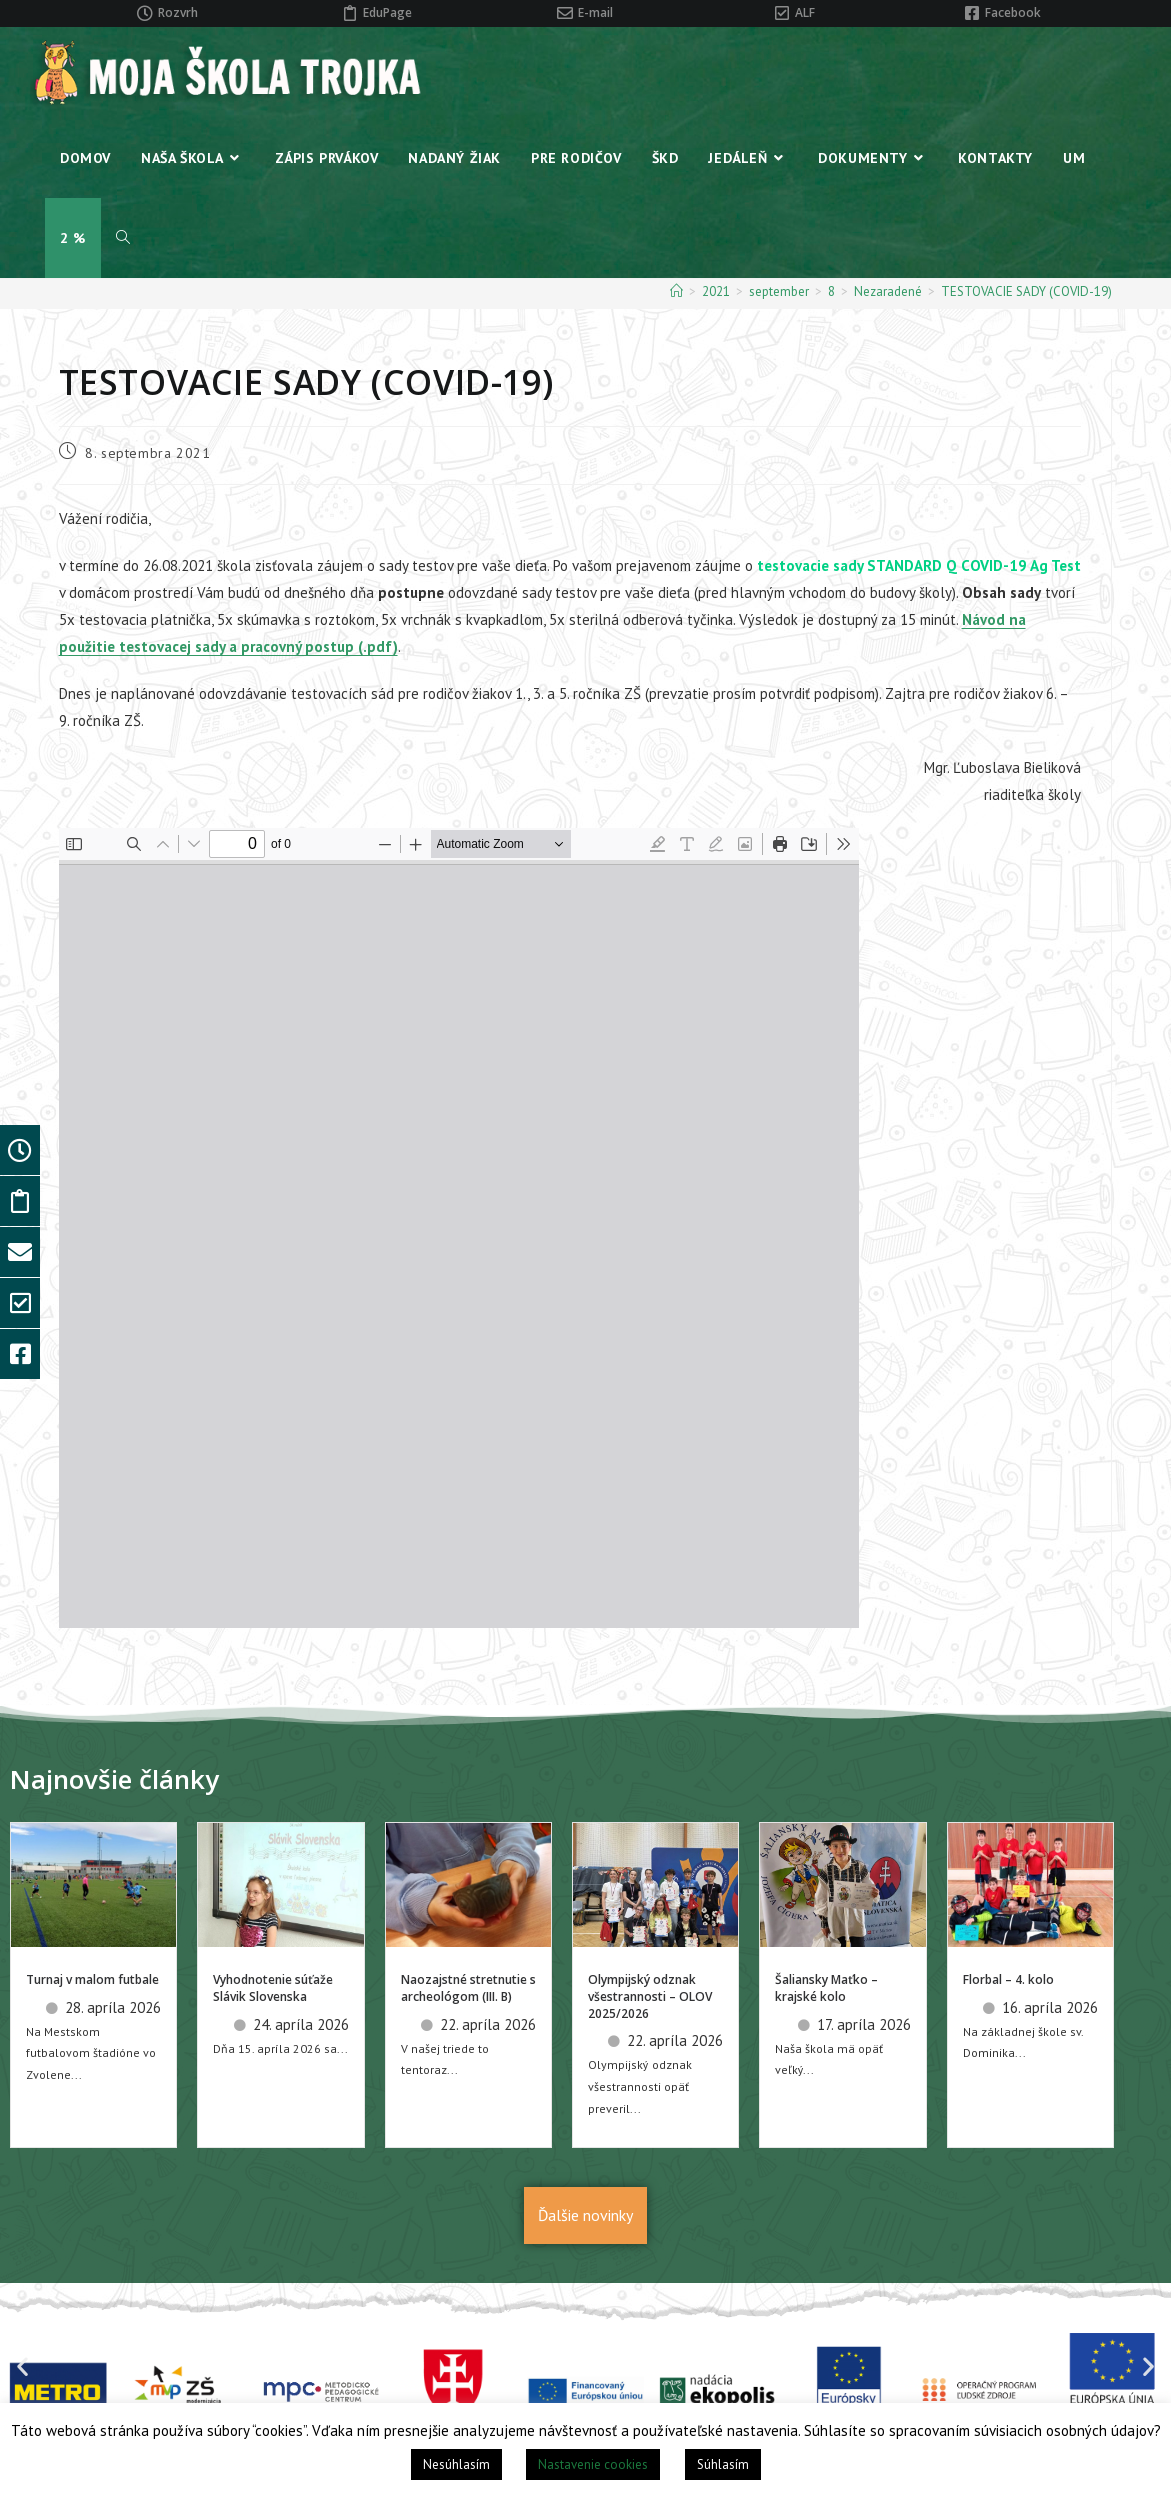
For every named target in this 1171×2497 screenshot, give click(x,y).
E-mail (595, 12)
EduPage (387, 12)
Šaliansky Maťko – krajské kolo (826, 1988)
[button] (22, 2366)
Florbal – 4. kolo (1008, 1979)
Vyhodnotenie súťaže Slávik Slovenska (273, 1988)
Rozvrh (178, 12)
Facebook (1013, 12)
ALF (805, 12)
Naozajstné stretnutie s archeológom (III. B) (468, 1988)
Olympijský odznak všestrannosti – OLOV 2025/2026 (650, 1996)
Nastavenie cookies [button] (593, 2464)
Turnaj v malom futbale (92, 1979)
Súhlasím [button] (723, 2464)
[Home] (676, 291)
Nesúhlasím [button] (456, 2464)
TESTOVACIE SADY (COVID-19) (1026, 291)
